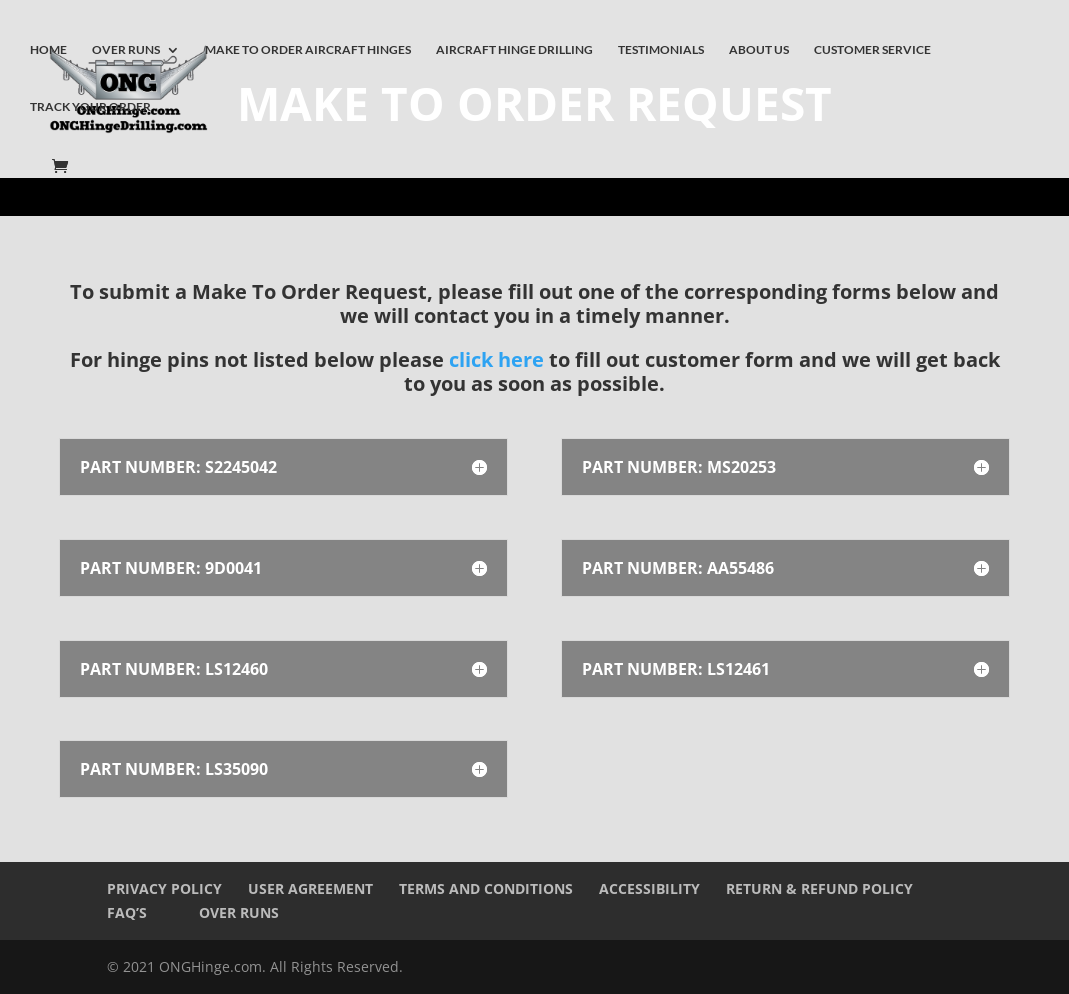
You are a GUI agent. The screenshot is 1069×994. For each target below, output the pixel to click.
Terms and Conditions (486, 888)
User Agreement (310, 888)
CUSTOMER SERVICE (872, 50)
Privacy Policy (164, 888)
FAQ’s (127, 912)
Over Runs (239, 912)
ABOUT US (759, 50)
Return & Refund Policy (819, 888)
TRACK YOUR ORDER (90, 107)
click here (496, 359)
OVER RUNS (126, 50)
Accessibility (649, 888)
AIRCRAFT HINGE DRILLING (514, 50)
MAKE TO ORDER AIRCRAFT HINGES (308, 50)
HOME (48, 50)
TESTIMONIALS (661, 50)
